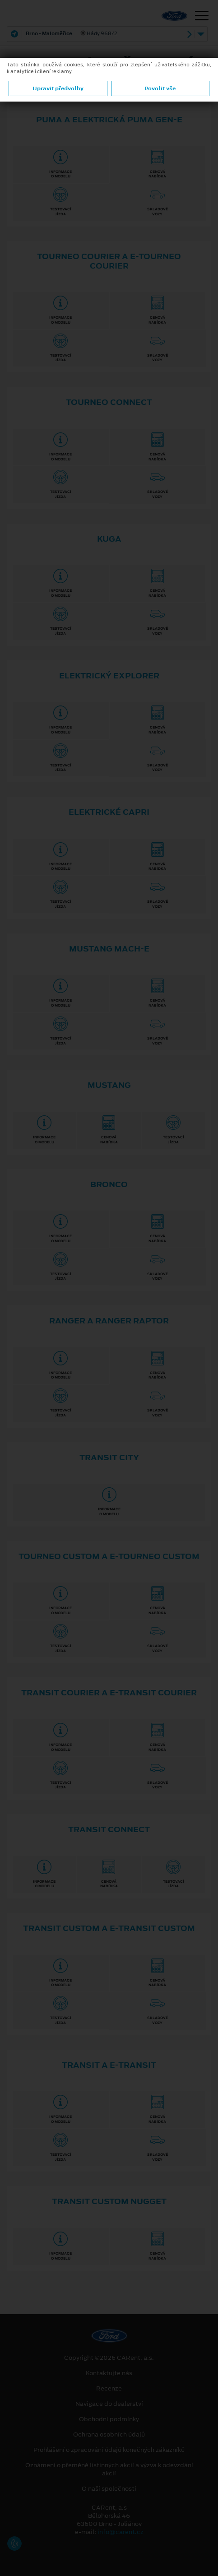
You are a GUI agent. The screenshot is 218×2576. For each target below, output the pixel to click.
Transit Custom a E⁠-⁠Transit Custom (109, 1928)
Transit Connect (109, 1829)
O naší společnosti (109, 2489)
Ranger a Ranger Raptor (109, 1320)
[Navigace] (202, 17)
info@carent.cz (120, 2532)
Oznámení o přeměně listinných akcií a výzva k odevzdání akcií (109, 2469)
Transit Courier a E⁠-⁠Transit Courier (109, 1692)
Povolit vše (160, 88)
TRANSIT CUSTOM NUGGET (109, 2201)
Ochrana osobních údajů (109, 2435)
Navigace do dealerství (109, 2404)
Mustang (109, 1085)
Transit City (109, 1457)
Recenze (109, 2389)
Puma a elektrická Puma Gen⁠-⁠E (109, 119)
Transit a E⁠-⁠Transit (109, 2065)
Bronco (109, 1184)
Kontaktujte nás (109, 2373)
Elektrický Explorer (109, 675)
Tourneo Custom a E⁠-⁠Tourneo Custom (109, 1556)
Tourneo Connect (109, 402)
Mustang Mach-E (109, 948)
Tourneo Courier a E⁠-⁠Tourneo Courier (109, 261)
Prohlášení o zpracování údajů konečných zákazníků (109, 2450)
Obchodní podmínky (109, 2419)
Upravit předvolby (57, 88)
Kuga (109, 539)
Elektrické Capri (109, 812)
